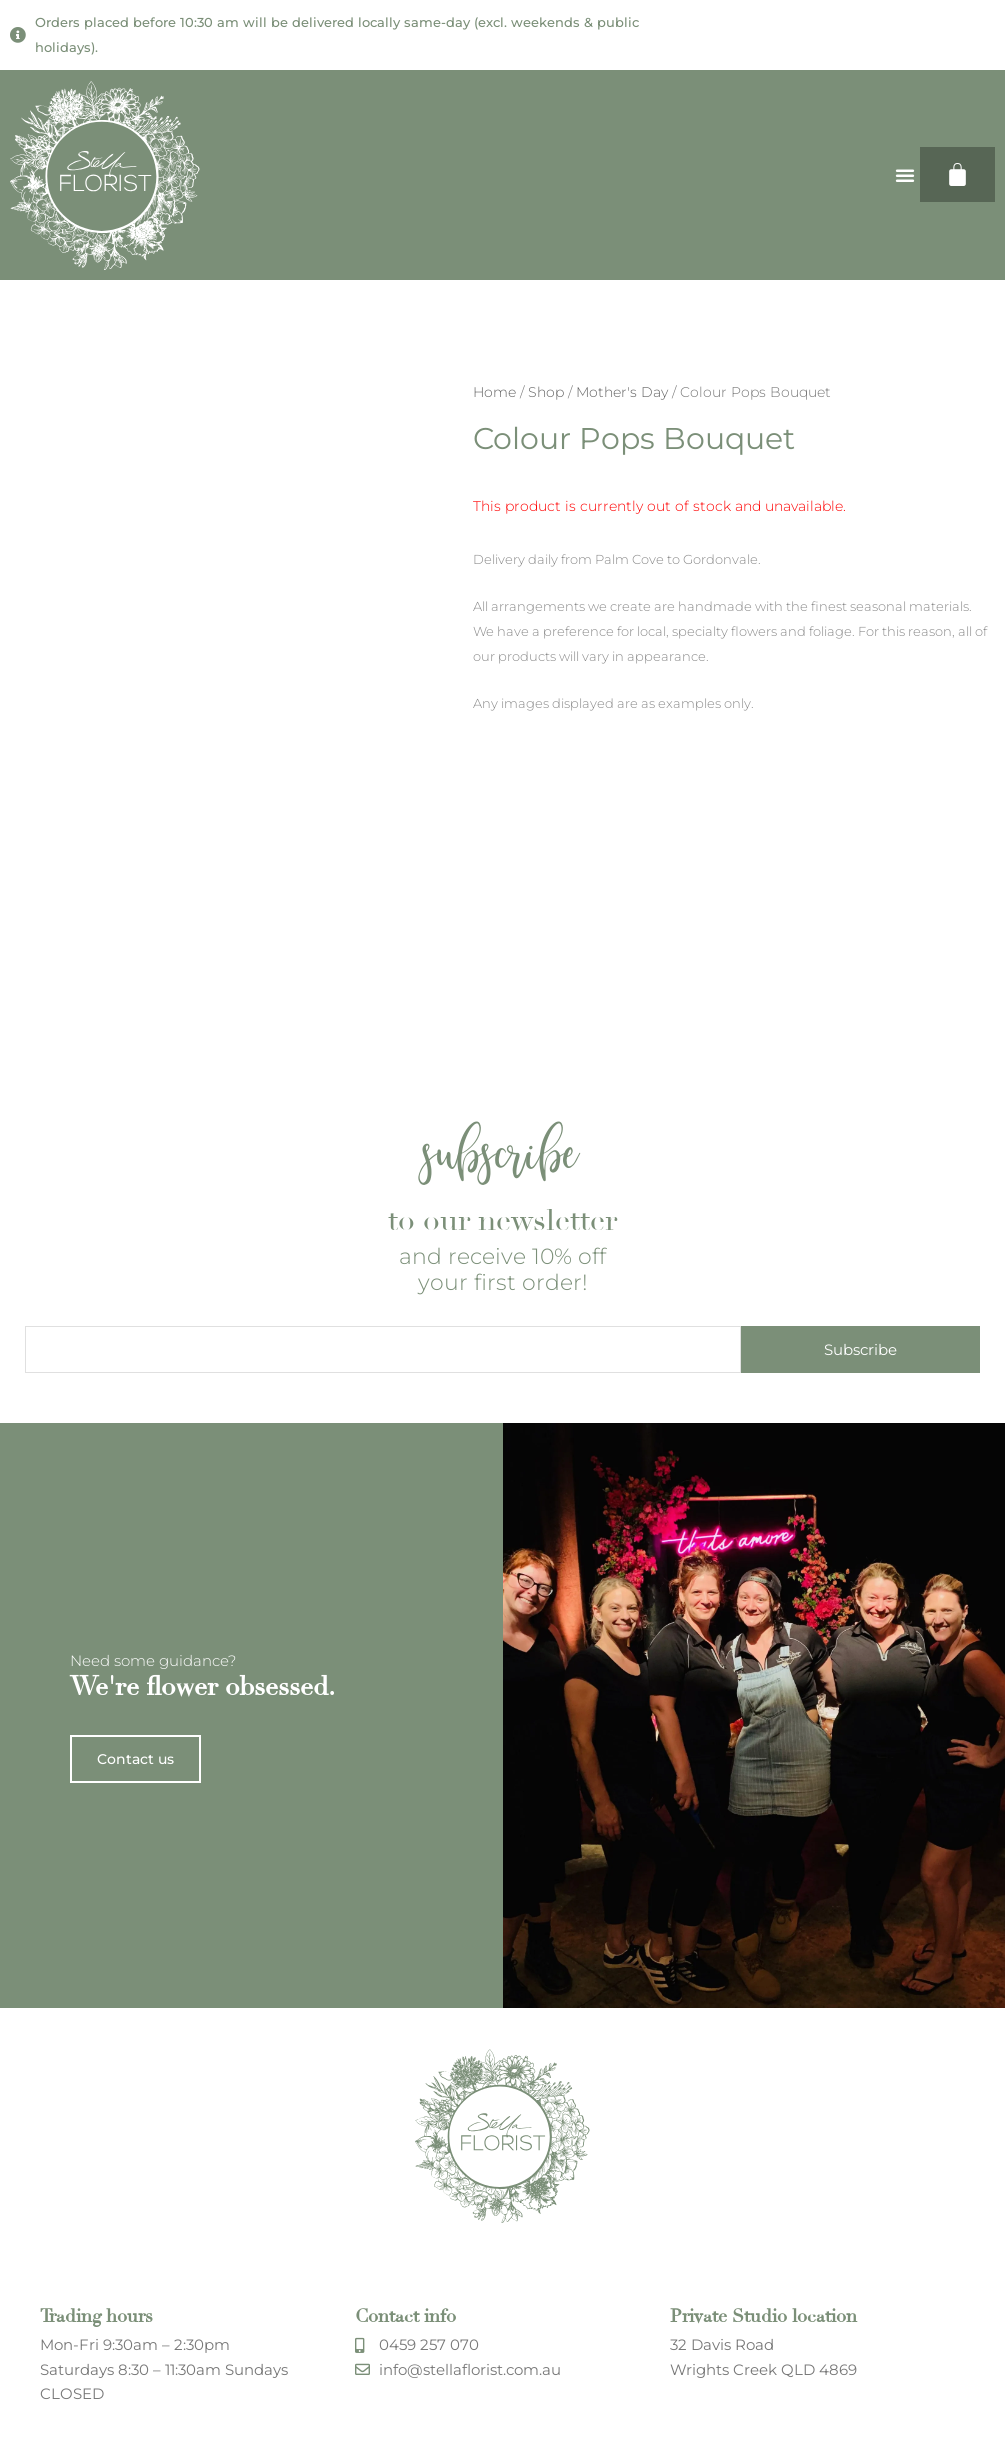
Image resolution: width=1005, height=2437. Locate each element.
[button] (905, 175)
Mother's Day (622, 392)
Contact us (135, 2142)
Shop (546, 392)
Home (494, 392)
